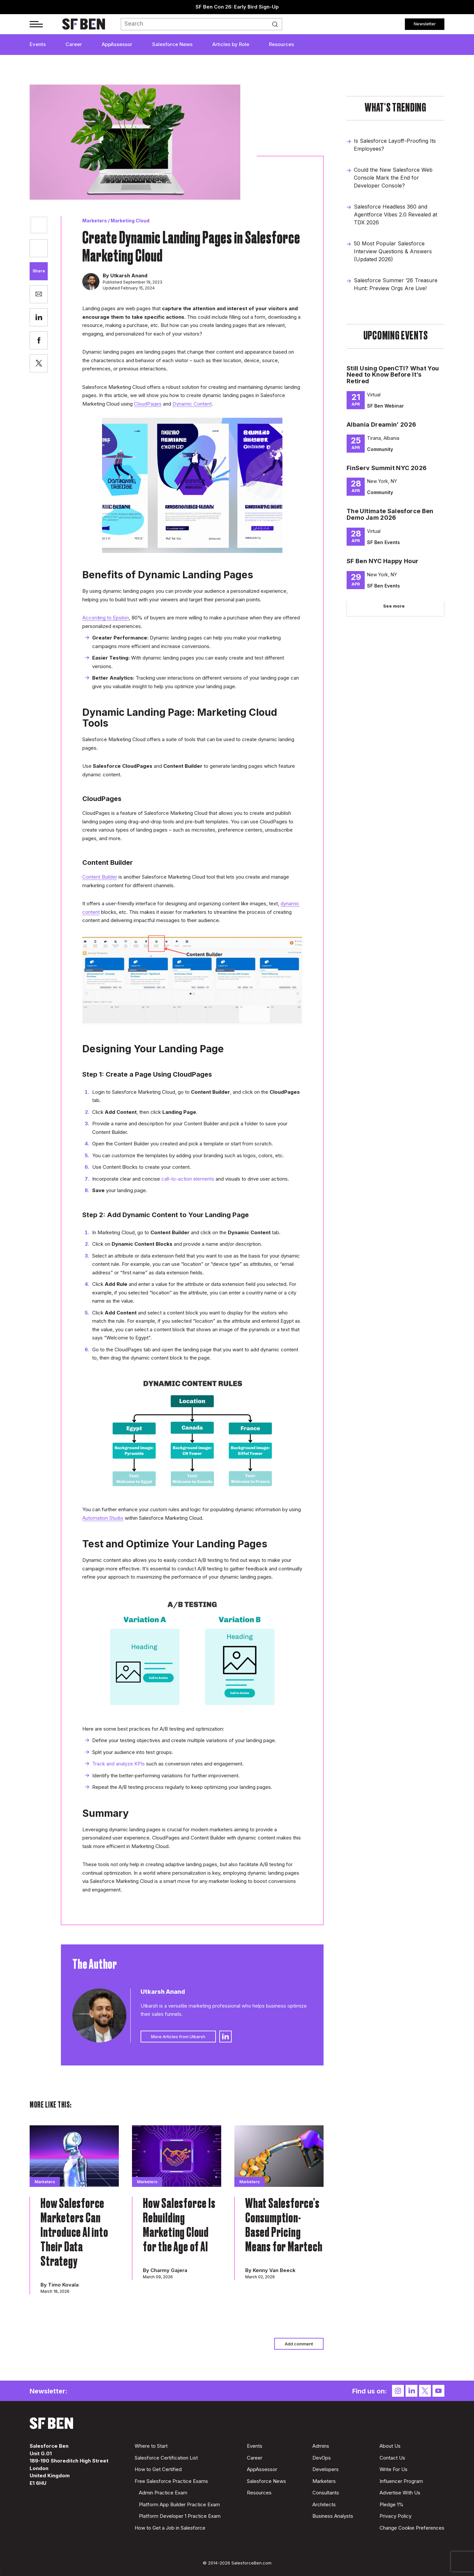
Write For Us (394, 2469)
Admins (320, 2446)
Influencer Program (401, 2481)
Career (74, 44)
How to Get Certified (158, 2469)
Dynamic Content (192, 404)
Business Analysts (332, 2516)
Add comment (299, 2343)
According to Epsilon (105, 617)
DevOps (321, 2458)
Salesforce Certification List (166, 2458)
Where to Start (151, 2446)
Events (38, 44)
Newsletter (425, 23)
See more (394, 606)
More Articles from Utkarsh (178, 2036)
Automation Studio (102, 1518)
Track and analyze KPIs (118, 1764)
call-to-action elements (187, 1179)
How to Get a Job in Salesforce (170, 2528)
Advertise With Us (400, 2492)
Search (277, 24)
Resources (281, 44)
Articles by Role (230, 44)
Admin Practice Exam (163, 2492)
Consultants (325, 2492)
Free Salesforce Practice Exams (171, 2481)
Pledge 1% (392, 2504)
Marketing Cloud (130, 220)
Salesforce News (172, 44)
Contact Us (392, 2458)
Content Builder (99, 877)
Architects (324, 2504)
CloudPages (148, 404)
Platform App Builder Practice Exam (179, 2504)
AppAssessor (117, 44)
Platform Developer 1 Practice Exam (180, 2516)
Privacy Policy (395, 2516)
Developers (325, 2469)
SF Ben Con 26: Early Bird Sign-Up (237, 7)
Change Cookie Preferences (412, 2528)
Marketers (94, 220)
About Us (390, 2446)
